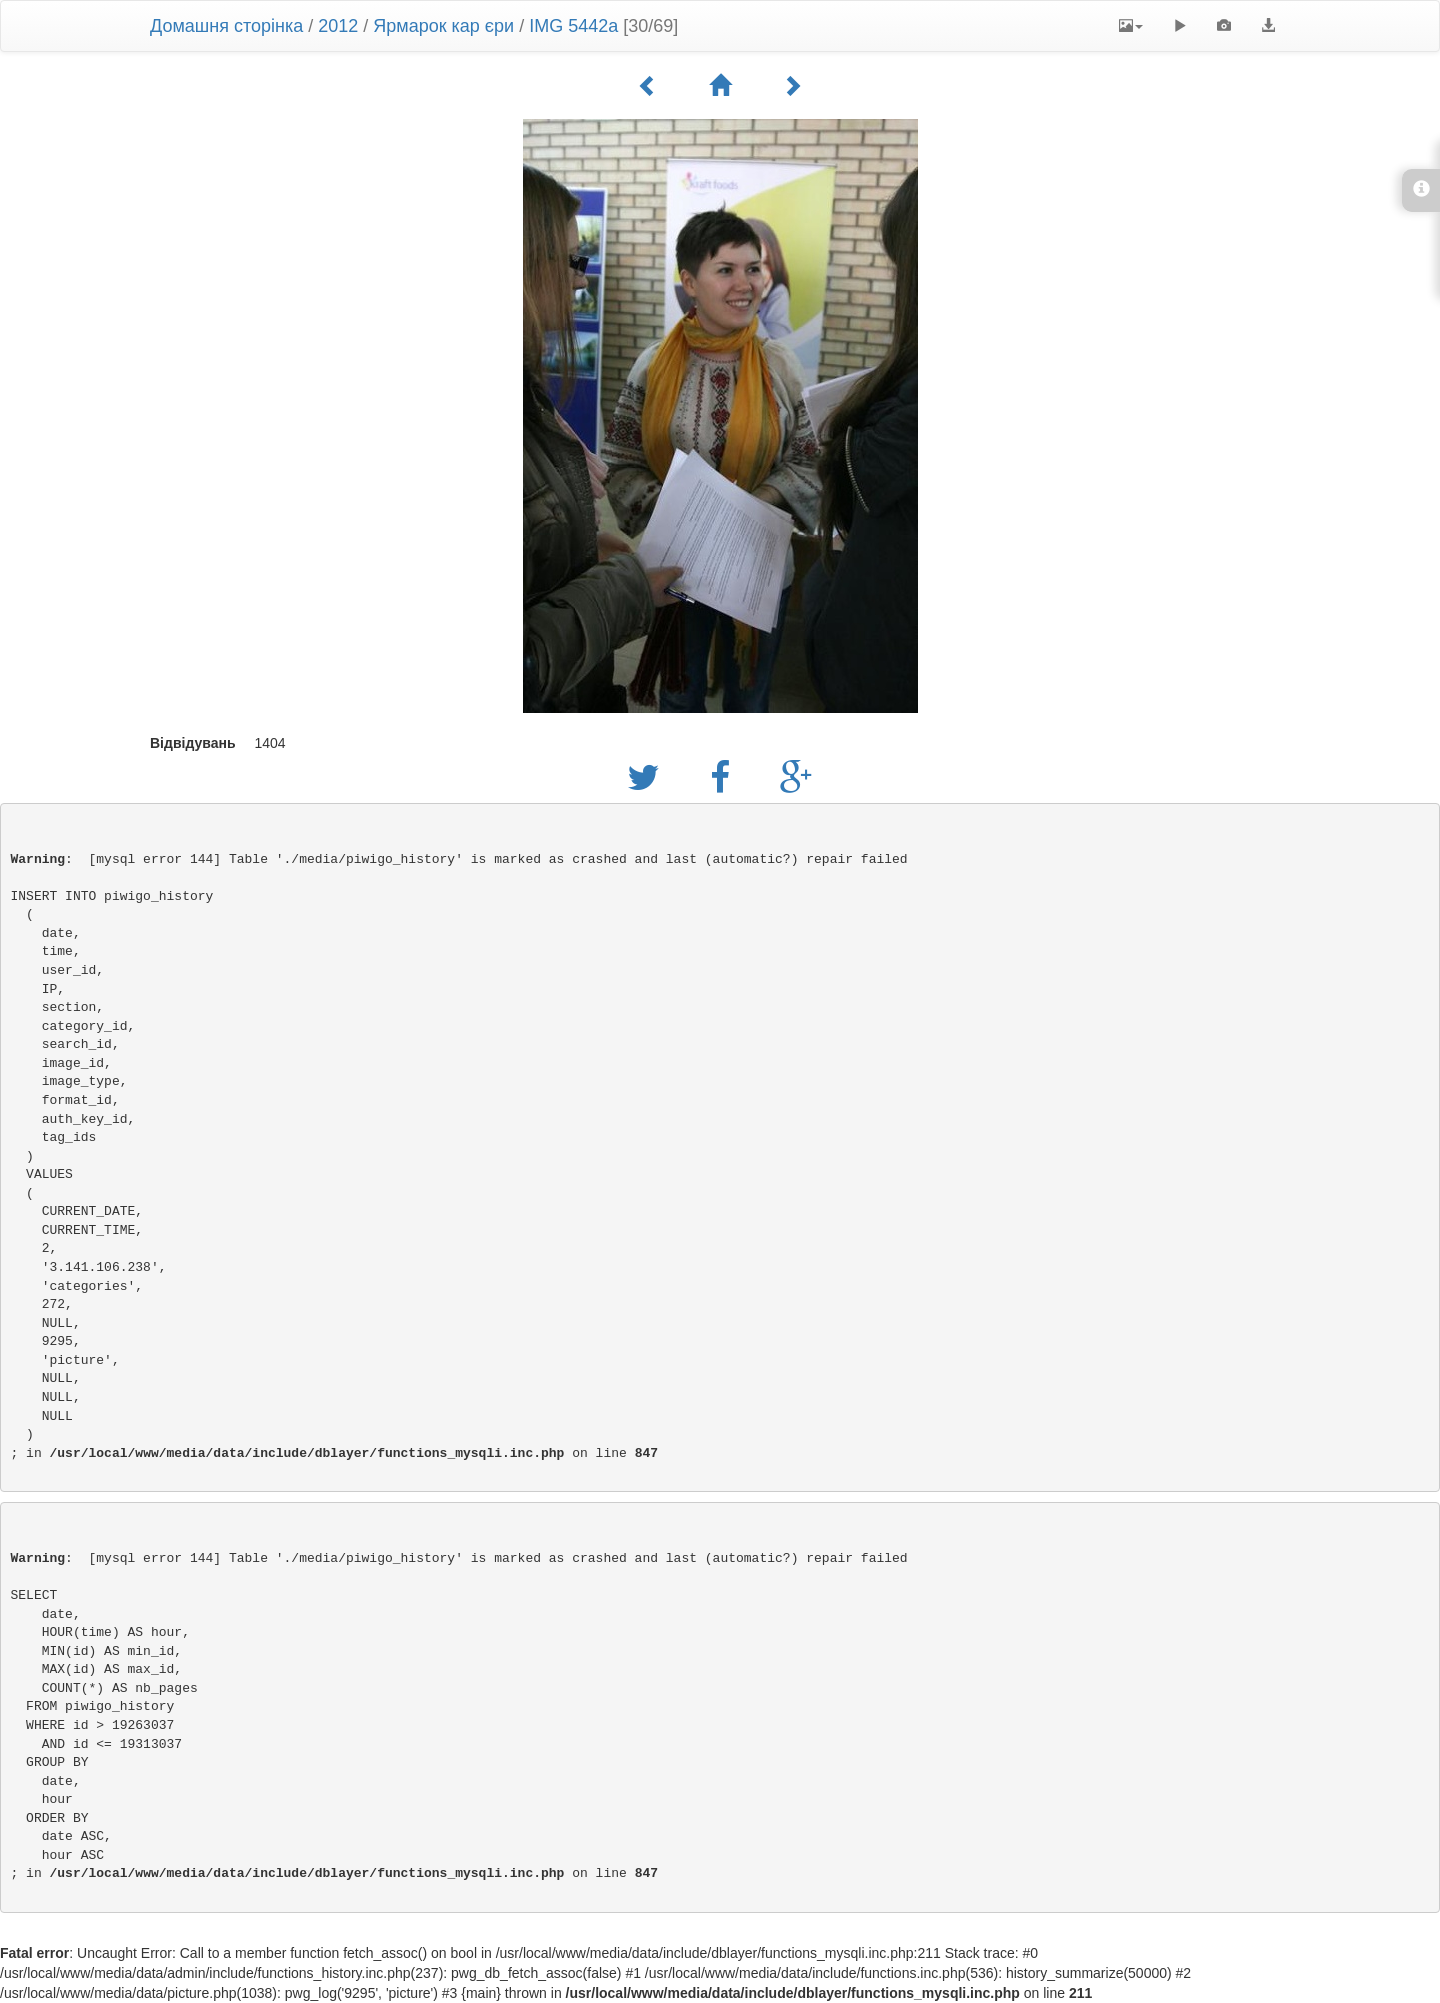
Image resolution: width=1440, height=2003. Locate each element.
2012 (338, 26)
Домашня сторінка (226, 26)
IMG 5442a (573, 26)
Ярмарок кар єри (443, 26)
